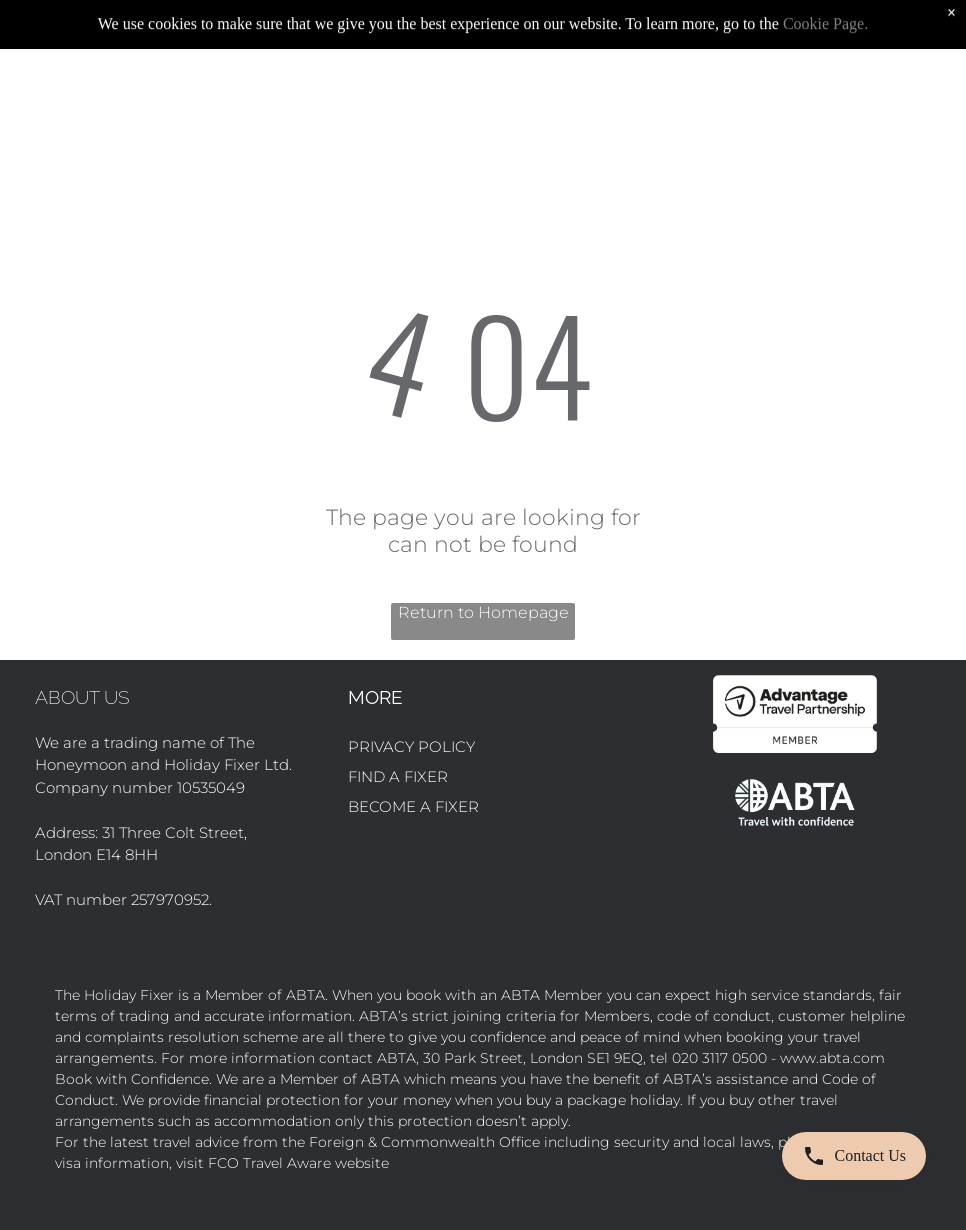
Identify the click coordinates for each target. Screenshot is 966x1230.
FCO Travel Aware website (298, 1163)
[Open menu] (932, 96)
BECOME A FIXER (413, 806)
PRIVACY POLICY (411, 746)
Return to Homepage (483, 612)
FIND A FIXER (398, 776)
